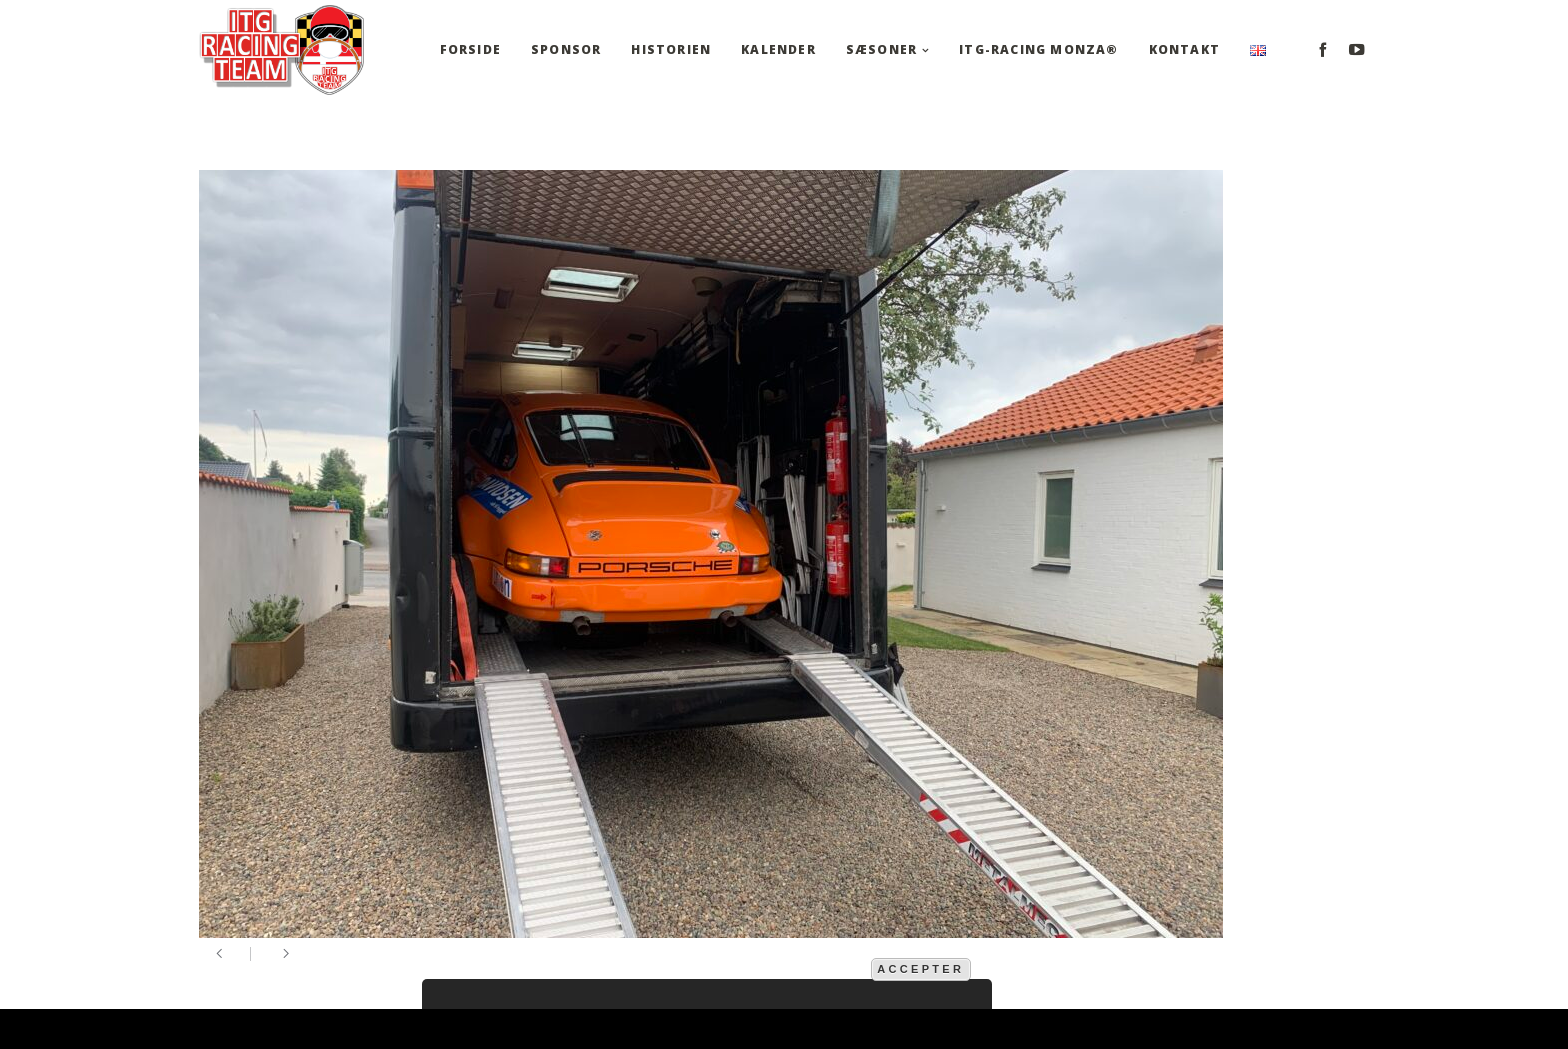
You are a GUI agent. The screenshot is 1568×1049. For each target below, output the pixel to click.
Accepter (920, 969)
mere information (803, 968)
